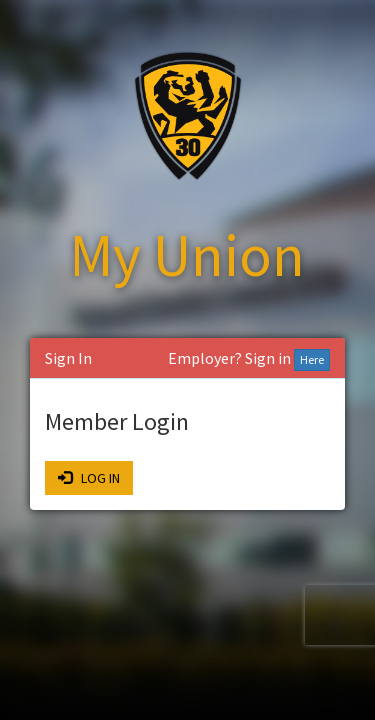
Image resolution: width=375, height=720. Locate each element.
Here (312, 359)
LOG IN (89, 478)
